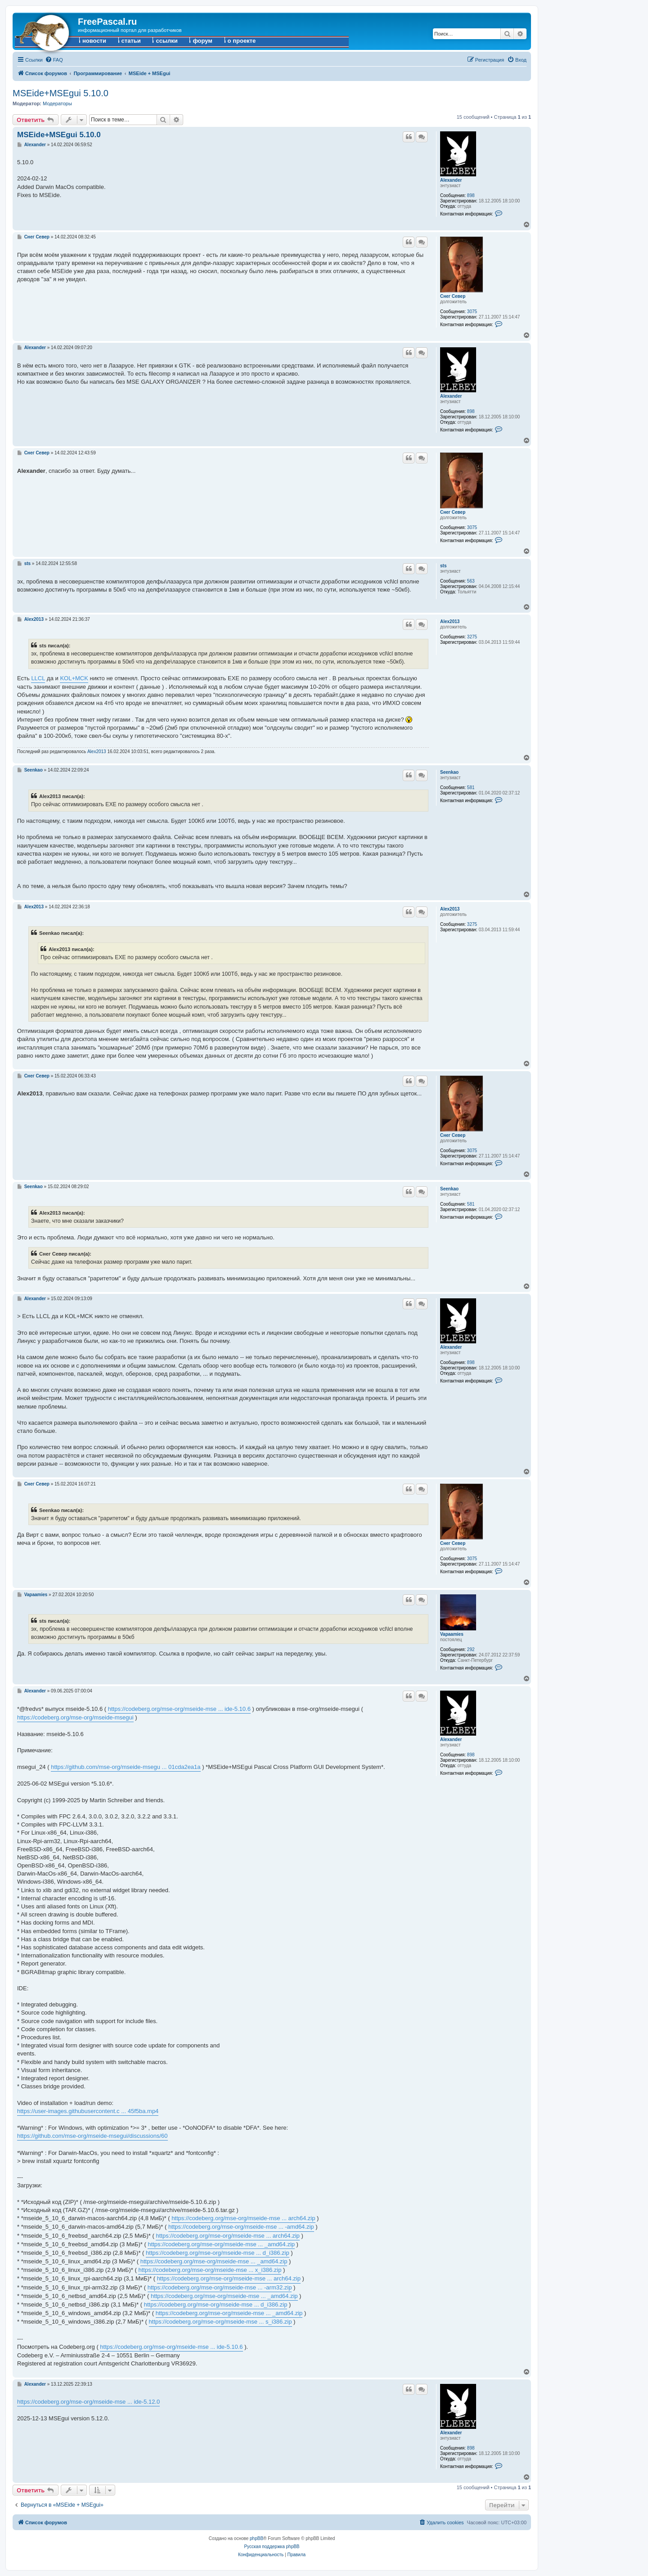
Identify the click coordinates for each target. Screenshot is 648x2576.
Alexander (451, 180)
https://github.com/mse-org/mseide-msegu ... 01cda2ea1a (125, 1767)
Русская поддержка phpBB (271, 2546)
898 (471, 195)
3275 (472, 636)
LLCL (38, 678)
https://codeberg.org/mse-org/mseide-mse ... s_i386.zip (220, 2321)
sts (443, 565)
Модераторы (57, 103)
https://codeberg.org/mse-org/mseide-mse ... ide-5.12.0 (88, 2401)
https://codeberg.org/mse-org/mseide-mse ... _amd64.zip (221, 2244)
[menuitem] (54, 59)
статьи (131, 40)
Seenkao (449, 772)
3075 (472, 311)
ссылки (166, 40)
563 (471, 581)
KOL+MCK (74, 678)
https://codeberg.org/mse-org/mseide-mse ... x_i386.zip (209, 2269)
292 (471, 1649)
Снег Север (452, 296)
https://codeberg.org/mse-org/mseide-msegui (75, 1717)
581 (471, 787)
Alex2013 (449, 621)
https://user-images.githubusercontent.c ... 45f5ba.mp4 (87, 2111)
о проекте (242, 40)
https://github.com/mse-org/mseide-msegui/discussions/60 (92, 2135)
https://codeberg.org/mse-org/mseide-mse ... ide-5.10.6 (179, 1708)
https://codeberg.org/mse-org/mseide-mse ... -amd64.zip (241, 2226)
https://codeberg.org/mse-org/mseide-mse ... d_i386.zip (217, 2252)
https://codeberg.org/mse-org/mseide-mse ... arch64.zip (243, 2218)
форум (202, 40)
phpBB (256, 2538)
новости (94, 40)
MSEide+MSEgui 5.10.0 (60, 93)
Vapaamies (452, 1634)
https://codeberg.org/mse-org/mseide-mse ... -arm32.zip (220, 2287)
